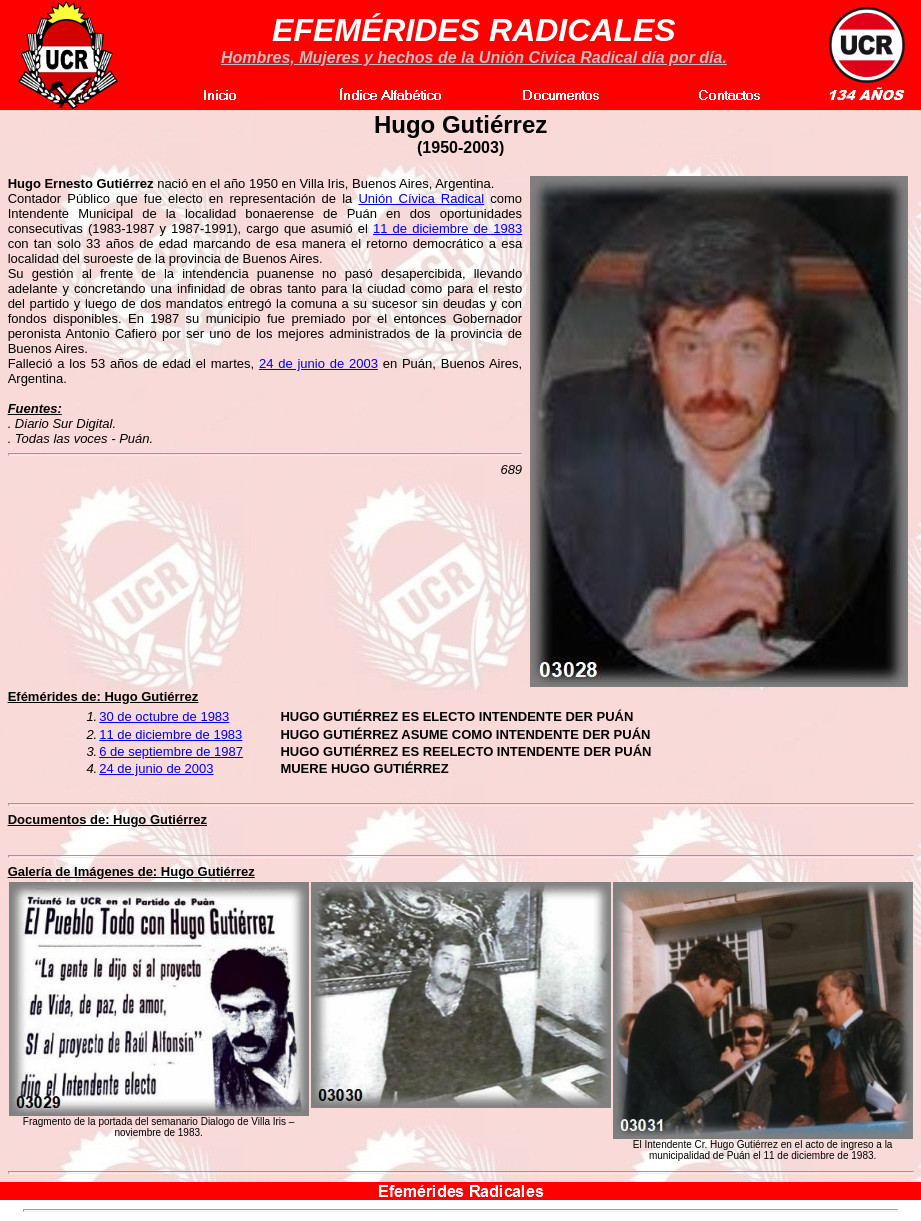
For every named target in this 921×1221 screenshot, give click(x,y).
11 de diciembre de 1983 (447, 228)
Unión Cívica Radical (421, 198)
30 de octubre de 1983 (164, 716)
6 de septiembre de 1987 (171, 751)
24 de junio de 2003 (318, 363)
